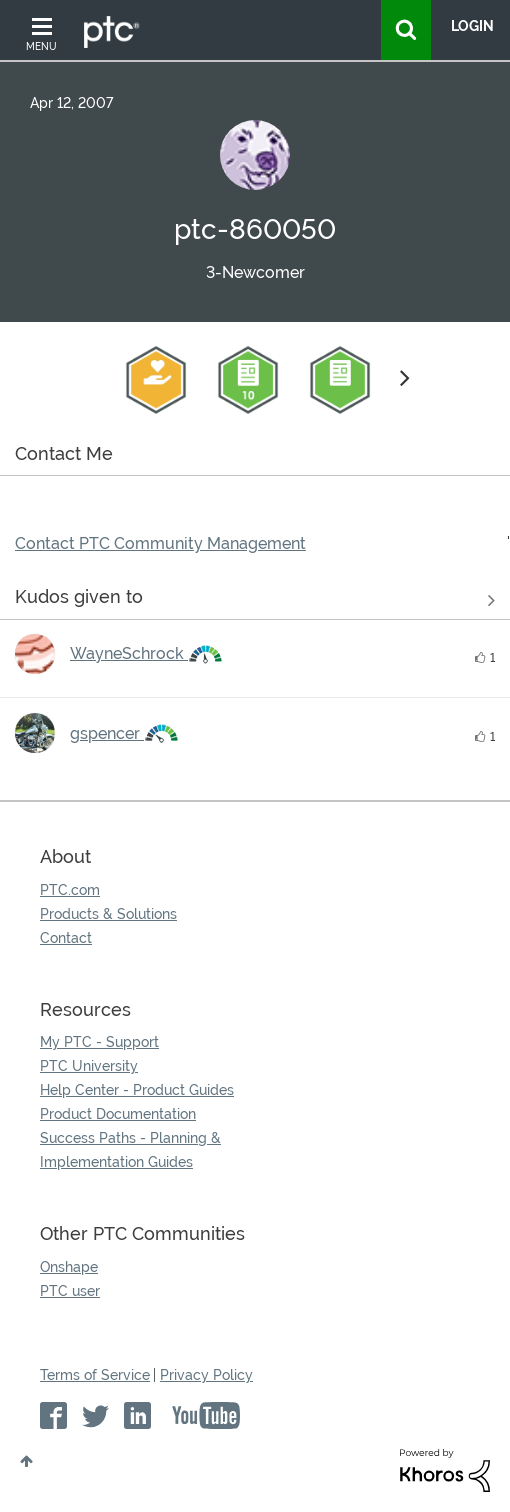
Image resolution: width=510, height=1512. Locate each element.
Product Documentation (118, 1114)
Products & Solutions (108, 914)
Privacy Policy (206, 1375)
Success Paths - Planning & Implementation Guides (130, 1150)
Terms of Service (95, 1375)
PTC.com (70, 890)
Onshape (69, 1267)
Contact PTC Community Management (160, 543)
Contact (66, 938)
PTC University (89, 1066)
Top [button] (26, 1461)
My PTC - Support (99, 1042)
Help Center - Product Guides (137, 1090)
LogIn (472, 26)
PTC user (70, 1291)
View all (255, 601)
